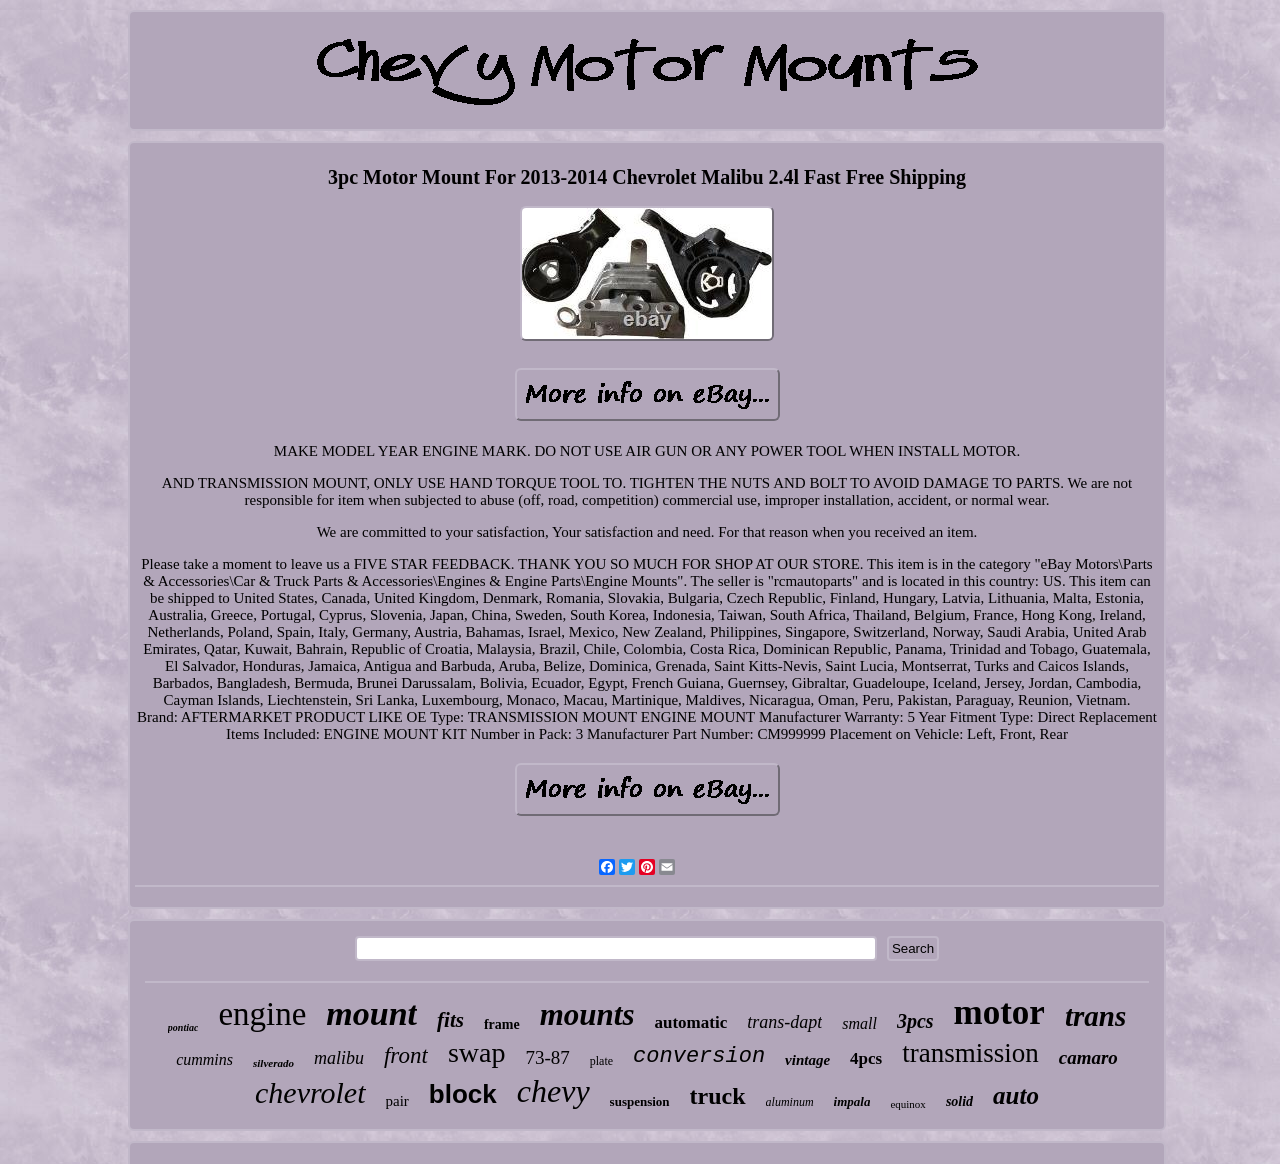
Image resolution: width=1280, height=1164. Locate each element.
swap (477, 1052)
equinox (907, 1104)
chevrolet (310, 1092)
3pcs (915, 1021)
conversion (699, 1056)
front (406, 1055)
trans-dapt (784, 1022)
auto (1016, 1095)
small (859, 1023)
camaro (1088, 1057)
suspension (640, 1101)
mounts (587, 1014)
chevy (553, 1091)
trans (1095, 1016)
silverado (273, 1063)
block (463, 1094)
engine (262, 1014)
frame (502, 1024)
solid (959, 1101)
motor (999, 1012)
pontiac (183, 1027)
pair (397, 1101)
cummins (204, 1059)
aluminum (790, 1102)
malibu (339, 1058)
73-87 (547, 1057)
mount (371, 1013)
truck (718, 1096)
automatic (690, 1022)
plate (601, 1061)
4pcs (866, 1058)
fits (450, 1020)
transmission (970, 1053)
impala (852, 1101)
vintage (807, 1060)
